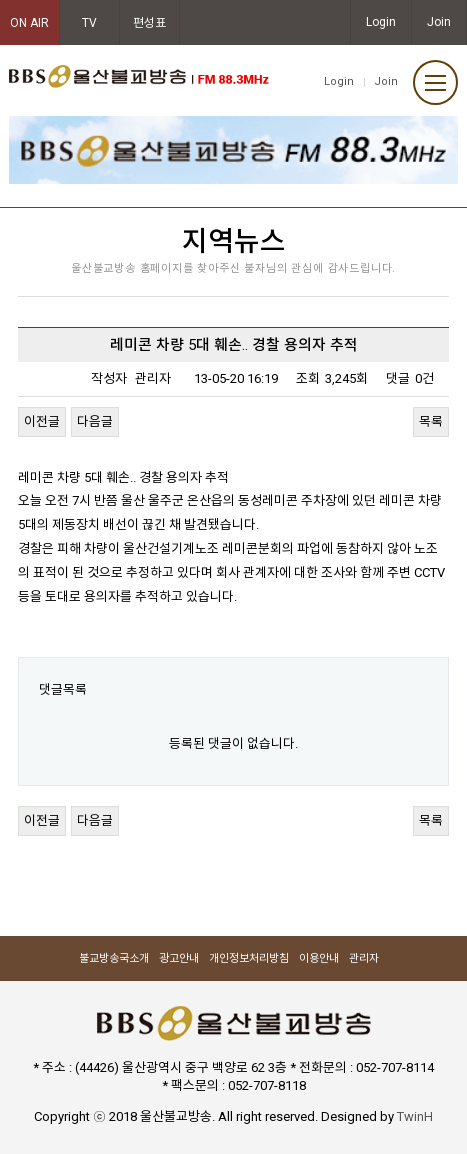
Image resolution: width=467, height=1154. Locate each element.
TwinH (415, 1116)
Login (381, 22)
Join (439, 22)
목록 (431, 421)
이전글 (42, 421)
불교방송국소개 (114, 958)
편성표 (149, 23)
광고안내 (179, 958)
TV (89, 23)
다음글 (95, 421)
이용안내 (319, 958)
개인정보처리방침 (249, 958)
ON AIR (29, 23)
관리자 (364, 958)
